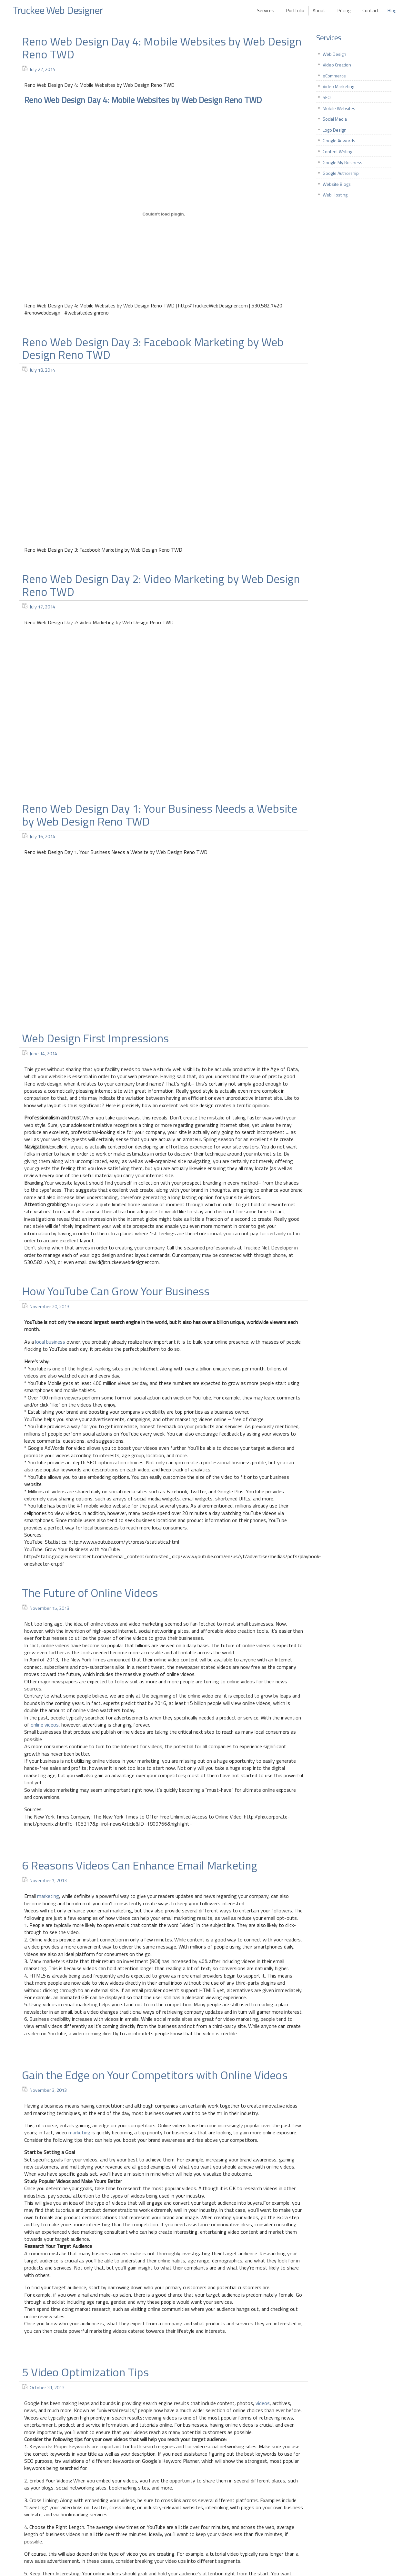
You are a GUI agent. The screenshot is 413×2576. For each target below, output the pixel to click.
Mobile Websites (339, 108)
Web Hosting (335, 194)
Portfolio (295, 10)
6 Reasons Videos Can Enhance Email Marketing (139, 1865)
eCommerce (334, 75)
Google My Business (342, 162)
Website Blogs (337, 184)
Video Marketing (338, 86)
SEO (327, 97)
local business (50, 1342)
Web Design (334, 54)
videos (263, 2403)
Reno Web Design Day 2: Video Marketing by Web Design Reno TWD (161, 585)
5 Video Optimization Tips (85, 2372)
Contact (370, 10)
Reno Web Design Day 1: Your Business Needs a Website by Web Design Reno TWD (159, 814)
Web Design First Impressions (95, 1038)
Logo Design (335, 129)
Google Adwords (339, 140)
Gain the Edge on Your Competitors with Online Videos (154, 2075)
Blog (392, 10)
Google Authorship (341, 173)
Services (265, 10)
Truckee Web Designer (58, 10)
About (319, 10)
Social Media (335, 118)
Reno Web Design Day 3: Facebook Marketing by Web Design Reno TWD (153, 348)
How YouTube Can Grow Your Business (115, 1291)
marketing (48, 1896)
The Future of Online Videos (90, 1592)
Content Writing (337, 151)
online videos (45, 1725)
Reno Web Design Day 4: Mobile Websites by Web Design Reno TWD (161, 47)
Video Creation (337, 64)
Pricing (343, 10)
